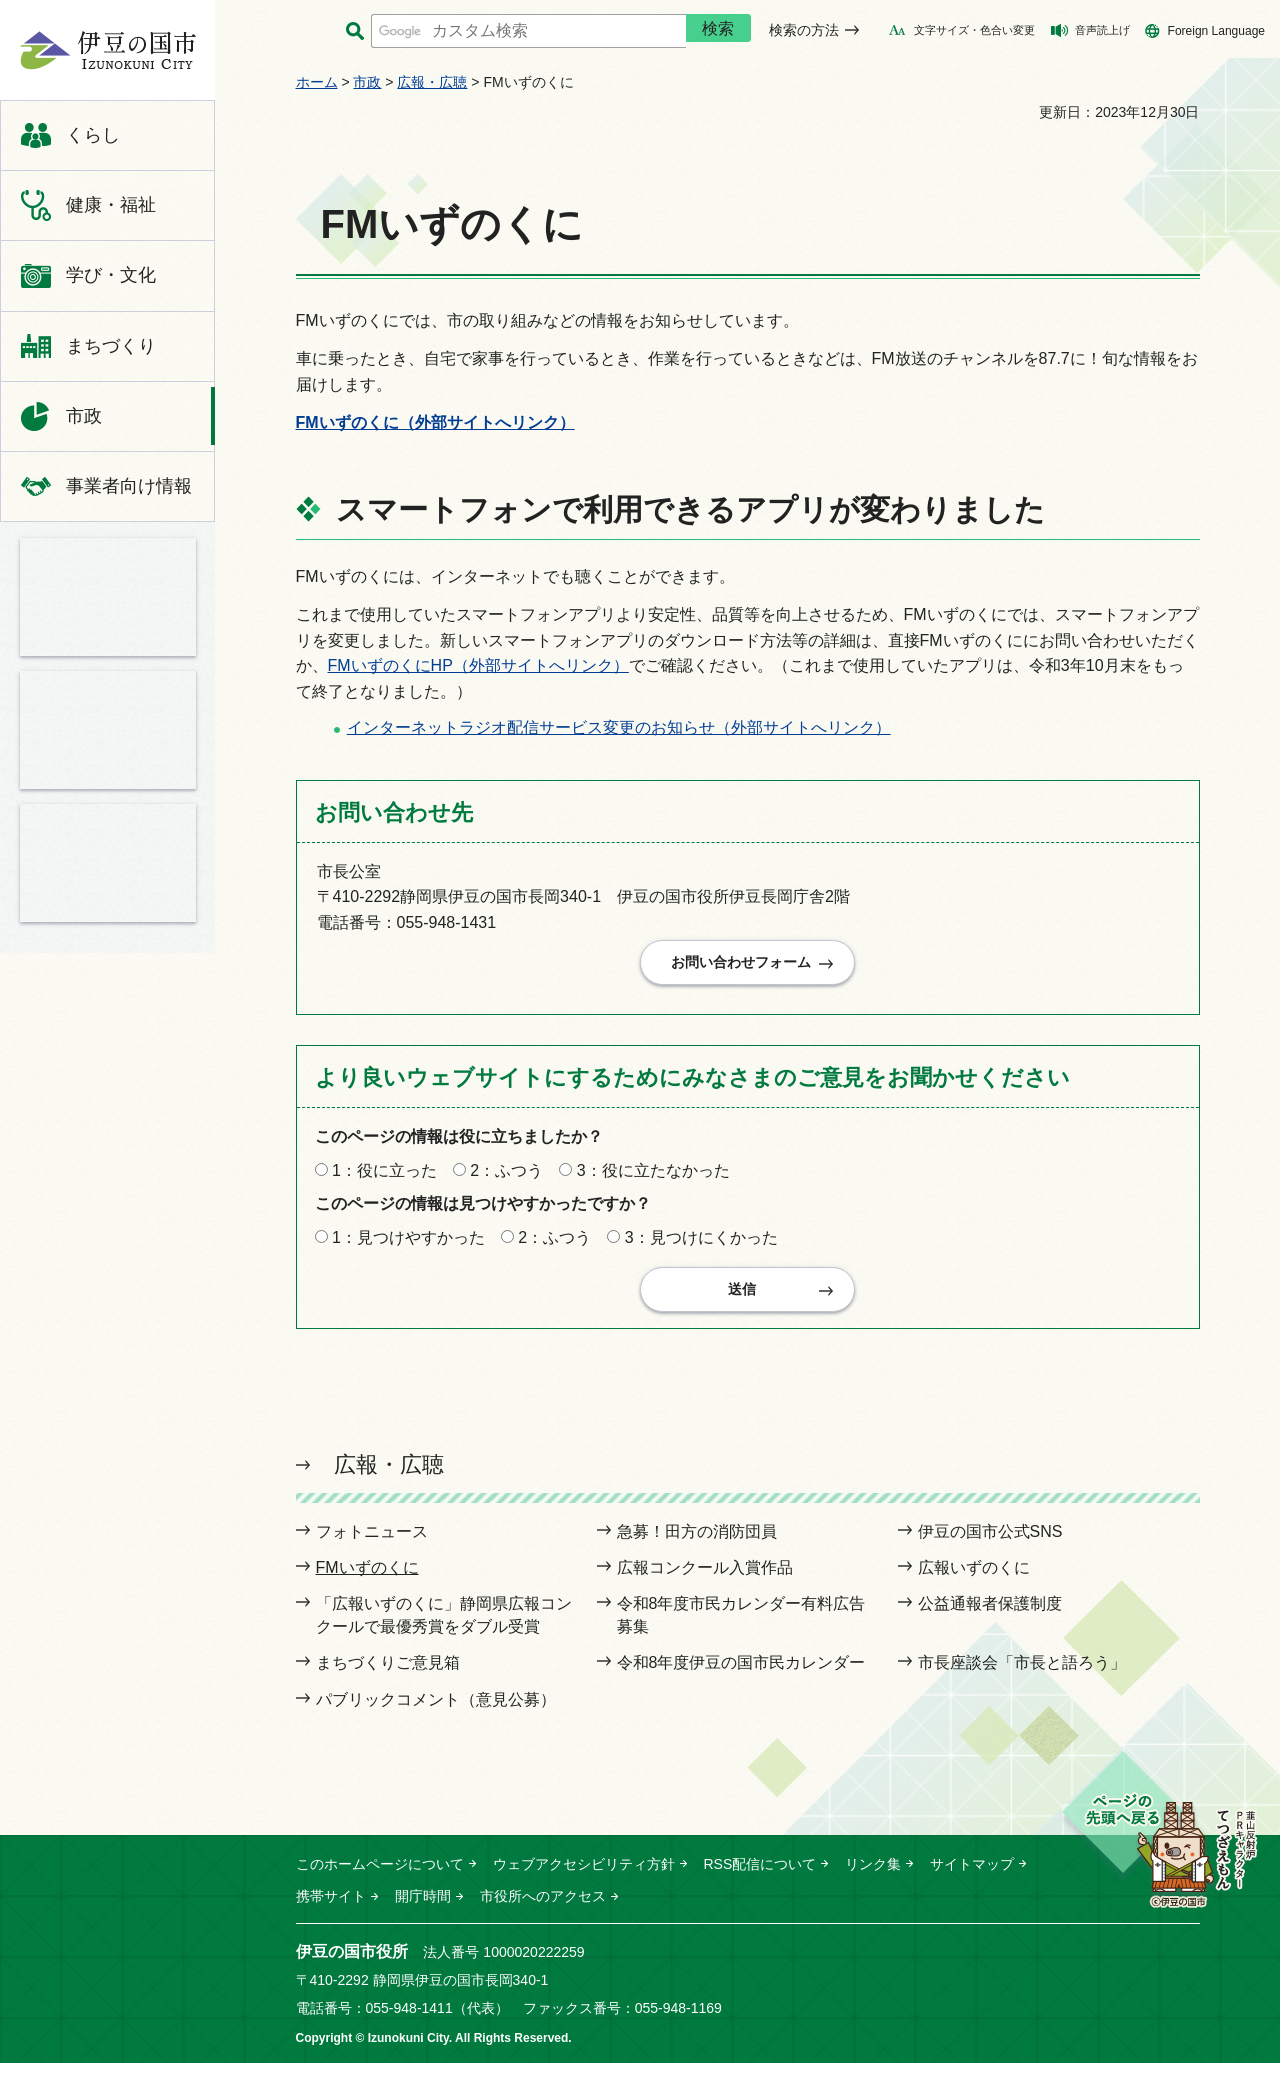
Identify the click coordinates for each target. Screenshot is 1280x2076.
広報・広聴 (432, 82)
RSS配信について (760, 1877)
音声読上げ (1102, 30)
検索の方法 (804, 30)
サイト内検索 (355, 31)
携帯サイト (331, 1909)
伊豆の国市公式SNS (990, 1544)
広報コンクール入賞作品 (705, 1580)
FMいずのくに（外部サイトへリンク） (435, 422)
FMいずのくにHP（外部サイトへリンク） (478, 665)
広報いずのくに (974, 1580)
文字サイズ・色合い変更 (974, 30)
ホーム (317, 82)
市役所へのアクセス (543, 1909)
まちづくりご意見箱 (388, 1675)
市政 (367, 82)
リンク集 (873, 1877)
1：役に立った (384, 1176)
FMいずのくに (367, 1580)
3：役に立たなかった (653, 1176)
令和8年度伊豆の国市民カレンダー (741, 1675)
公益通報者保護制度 (990, 1616)
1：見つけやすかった (408, 1243)
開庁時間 (423, 1909)
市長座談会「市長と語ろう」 (1022, 1675)
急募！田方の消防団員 (697, 1544)
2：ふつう (506, 1176)
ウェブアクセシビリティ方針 (584, 1877)
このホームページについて (380, 1877)
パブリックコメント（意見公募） (436, 1712)
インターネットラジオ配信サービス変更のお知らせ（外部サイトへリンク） (619, 727)
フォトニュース (372, 1544)
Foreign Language (1216, 31)
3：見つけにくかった (701, 1243)
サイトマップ (972, 1877)
